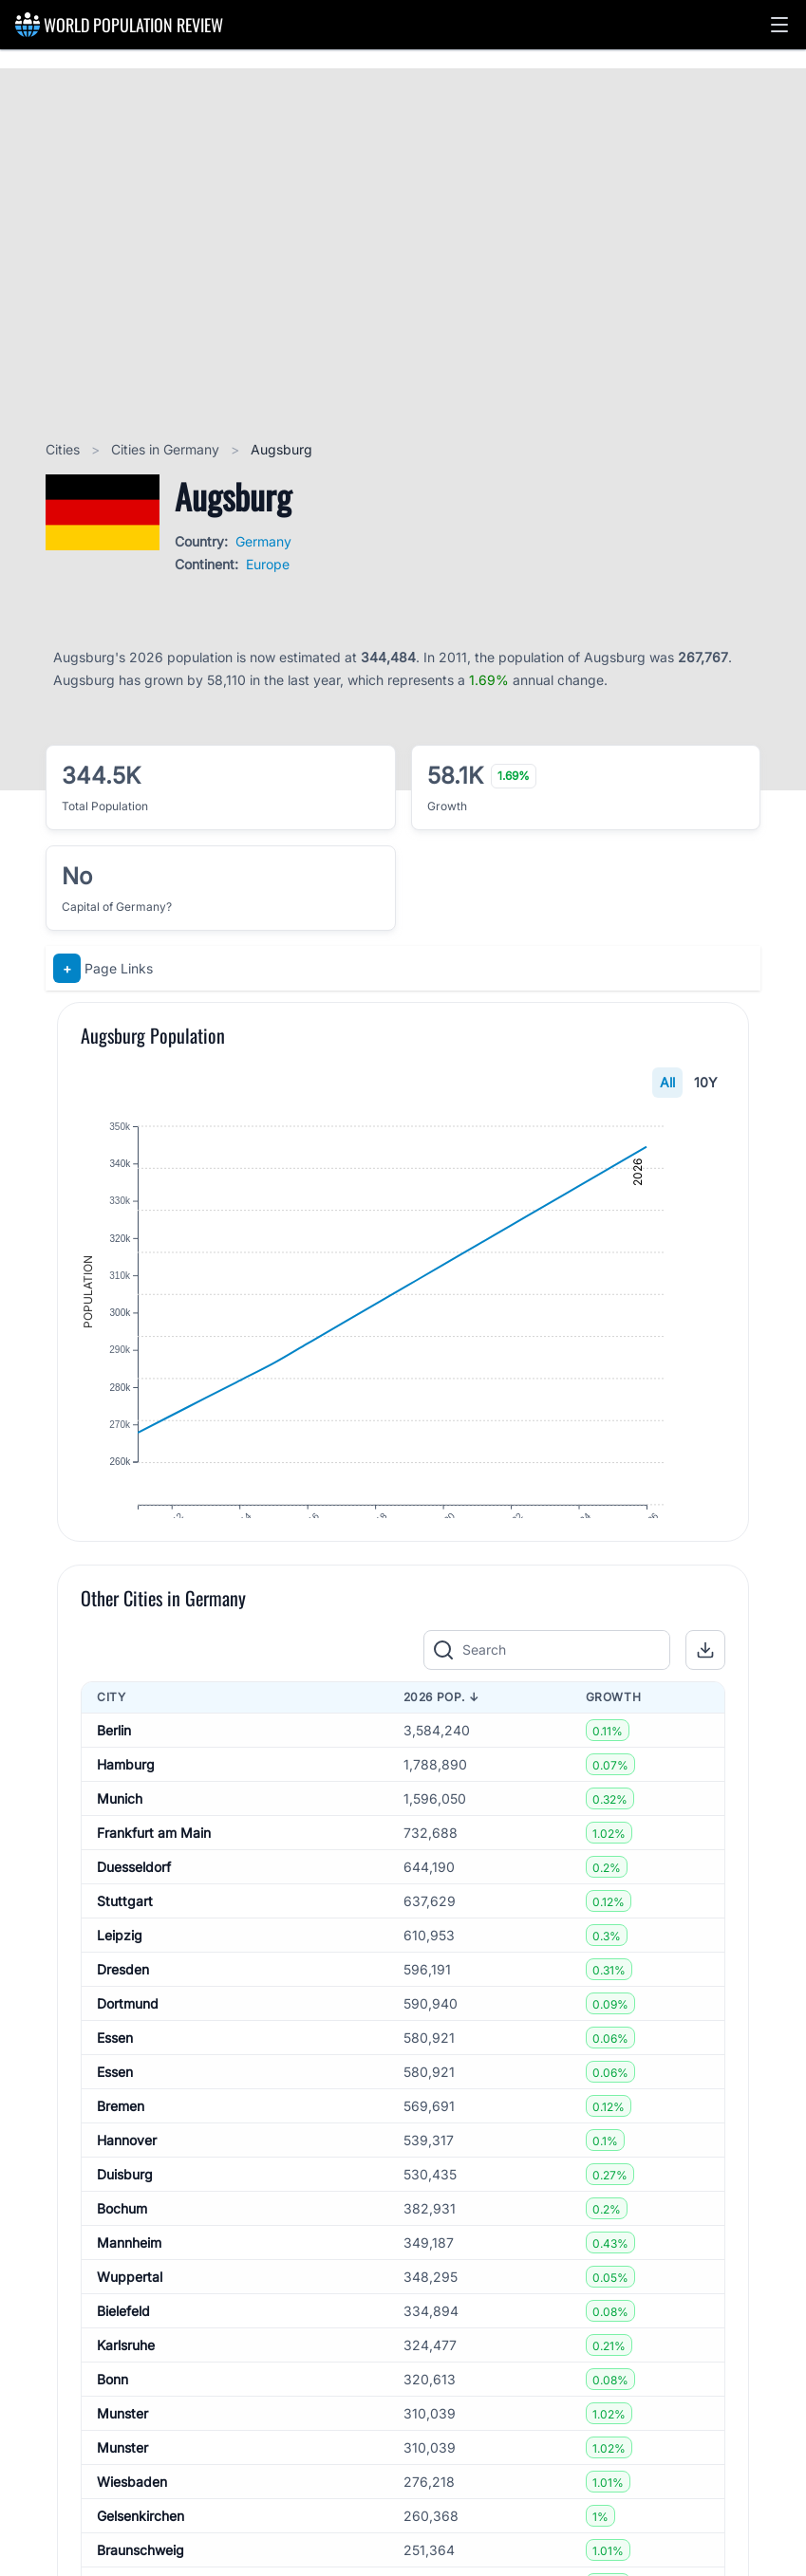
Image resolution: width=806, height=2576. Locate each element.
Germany (263, 541)
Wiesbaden (132, 2524)
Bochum (122, 2251)
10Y (706, 1082)
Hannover (127, 2183)
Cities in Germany (167, 449)
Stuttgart (125, 1944)
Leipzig (119, 1978)
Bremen (120, 2148)
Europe (268, 564)
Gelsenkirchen (140, 2558)
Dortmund (128, 2046)
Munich (119, 1841)
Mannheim (129, 2285)
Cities (65, 449)
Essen (115, 2080)
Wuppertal (129, 2319)
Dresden (123, 2012)
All (667, 1082)
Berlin (114, 1773)
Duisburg (125, 2217)
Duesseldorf (134, 1909)
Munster (122, 2456)
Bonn (112, 2422)
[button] (779, 24)
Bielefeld (123, 2353)
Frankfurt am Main (154, 1875)
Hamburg (126, 1807)
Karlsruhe (126, 2388)
